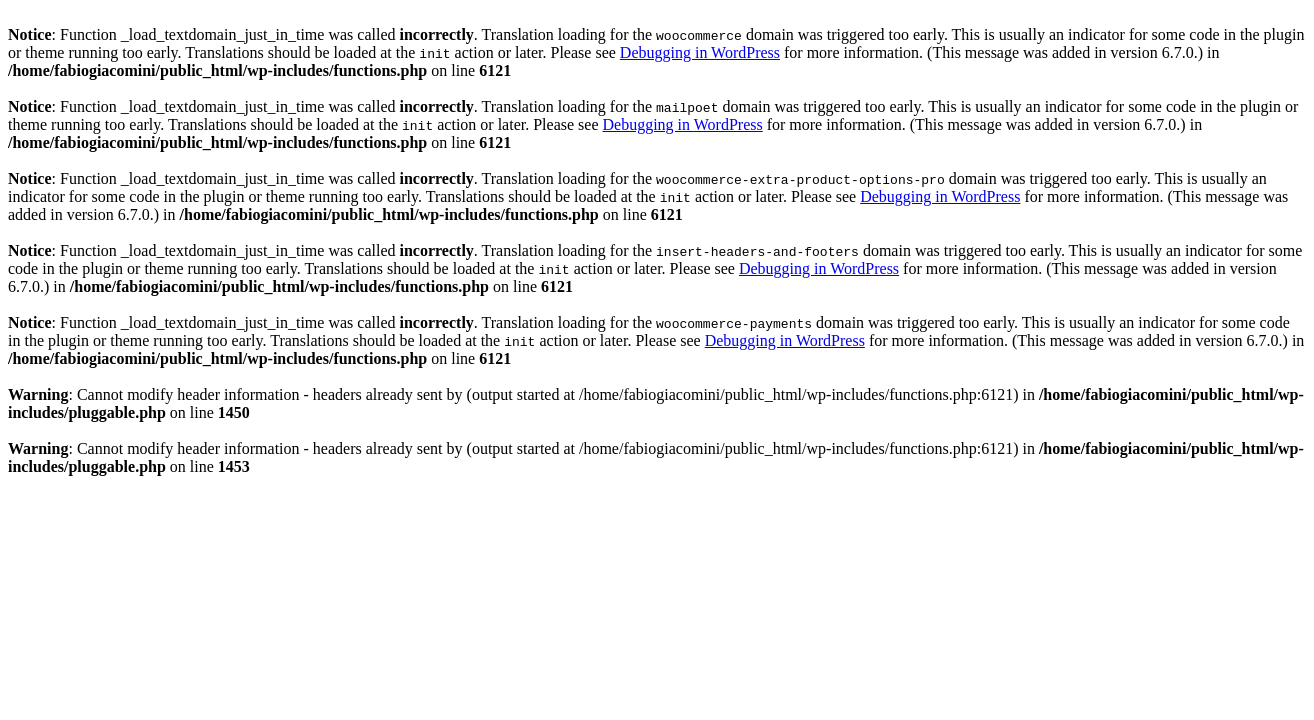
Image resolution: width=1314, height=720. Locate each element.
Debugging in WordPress (700, 52)
